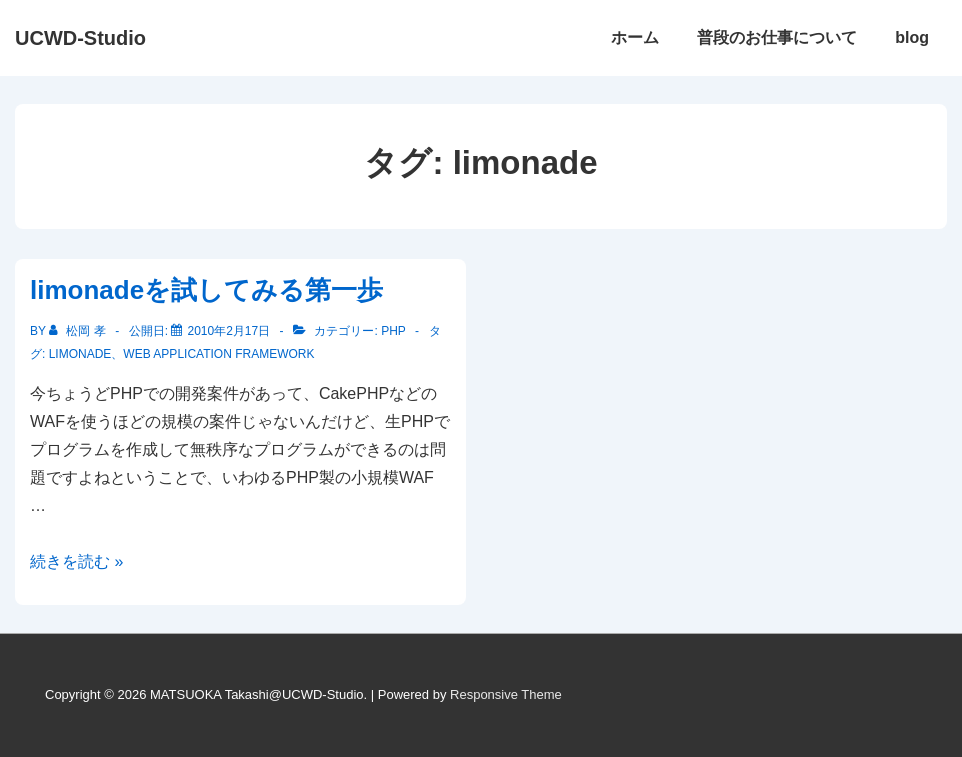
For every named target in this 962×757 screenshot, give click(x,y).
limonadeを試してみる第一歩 (206, 290)
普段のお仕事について (777, 37)
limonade (80, 354)
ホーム (635, 37)
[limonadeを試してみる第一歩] (228, 331)
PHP (393, 331)
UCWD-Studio (80, 38)
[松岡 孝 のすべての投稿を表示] (79, 331)
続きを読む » (76, 561)
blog (912, 37)
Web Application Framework (218, 354)
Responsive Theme (506, 694)
